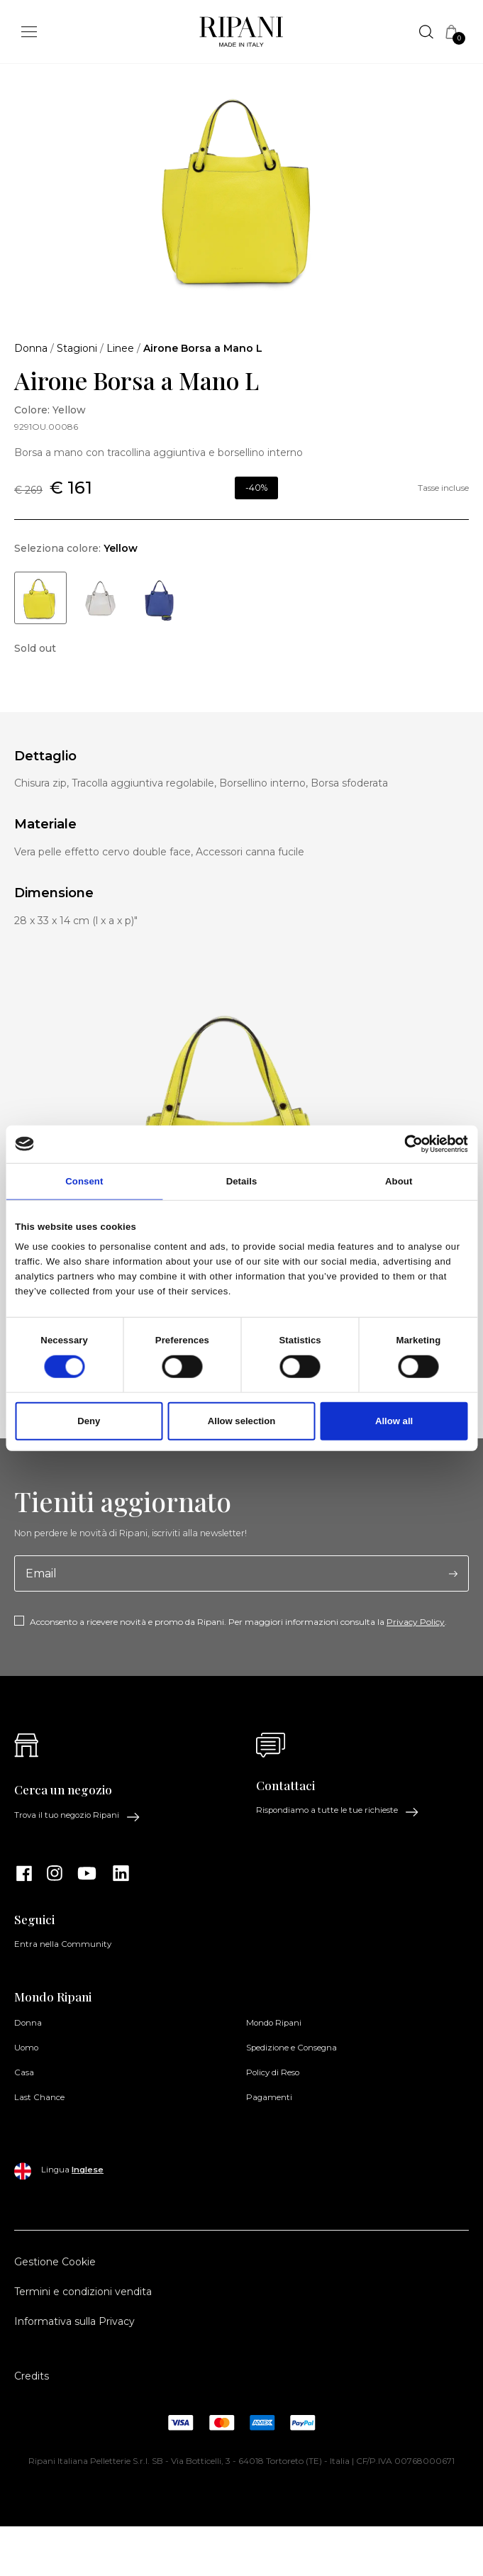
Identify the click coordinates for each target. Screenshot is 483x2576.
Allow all (394, 1421)
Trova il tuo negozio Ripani (77, 1815)
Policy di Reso (272, 2072)
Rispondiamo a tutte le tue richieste (337, 1810)
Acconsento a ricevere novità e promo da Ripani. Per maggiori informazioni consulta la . (238, 1622)
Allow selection (241, 1421)
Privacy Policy (416, 1621)
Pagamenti (269, 2097)
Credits (31, 2376)
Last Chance (39, 2097)
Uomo (26, 2048)
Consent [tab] (84, 1180)
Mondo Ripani (273, 2023)
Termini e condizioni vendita (83, 2291)
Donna (31, 348)
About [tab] (398, 1180)
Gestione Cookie (55, 2261)
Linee (120, 348)
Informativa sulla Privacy (74, 2321)
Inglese (88, 2170)
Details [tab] (241, 1180)
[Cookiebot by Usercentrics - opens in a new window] (406, 1144)
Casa (24, 2072)
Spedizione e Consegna (291, 2048)
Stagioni (77, 348)
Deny (88, 1421)
